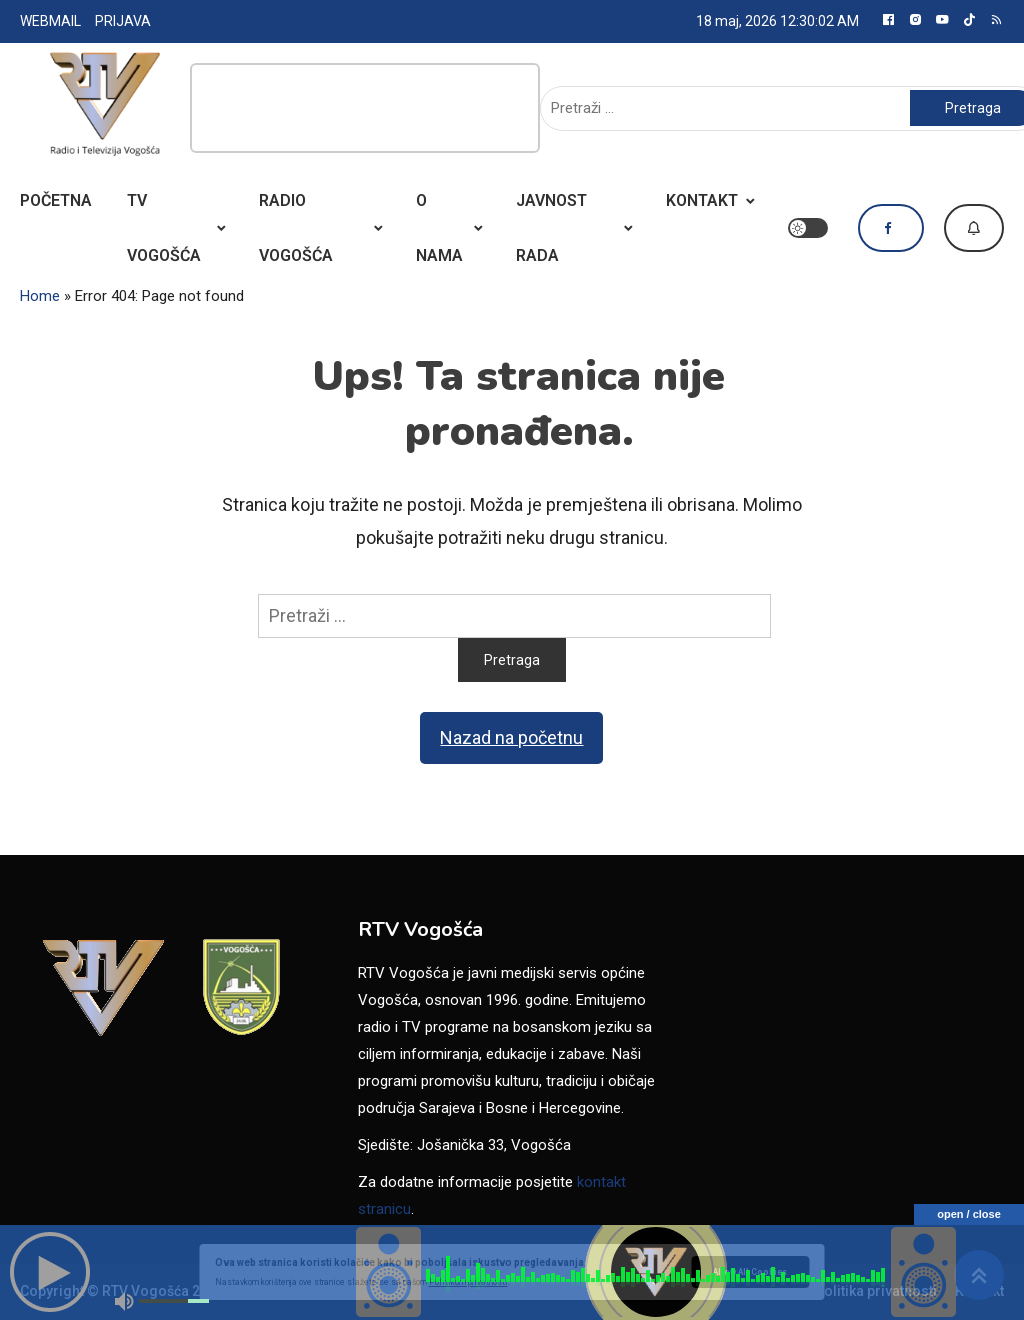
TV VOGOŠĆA (164, 228)
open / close (969, 1214)
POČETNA (56, 200)
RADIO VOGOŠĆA (296, 228)
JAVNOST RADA (551, 228)
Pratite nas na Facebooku (891, 228)
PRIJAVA (123, 21)
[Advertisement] (365, 108)
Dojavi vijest (974, 228)
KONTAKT (702, 200)
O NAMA (439, 228)
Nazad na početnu (511, 737)
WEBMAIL (50, 21)
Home (40, 296)
